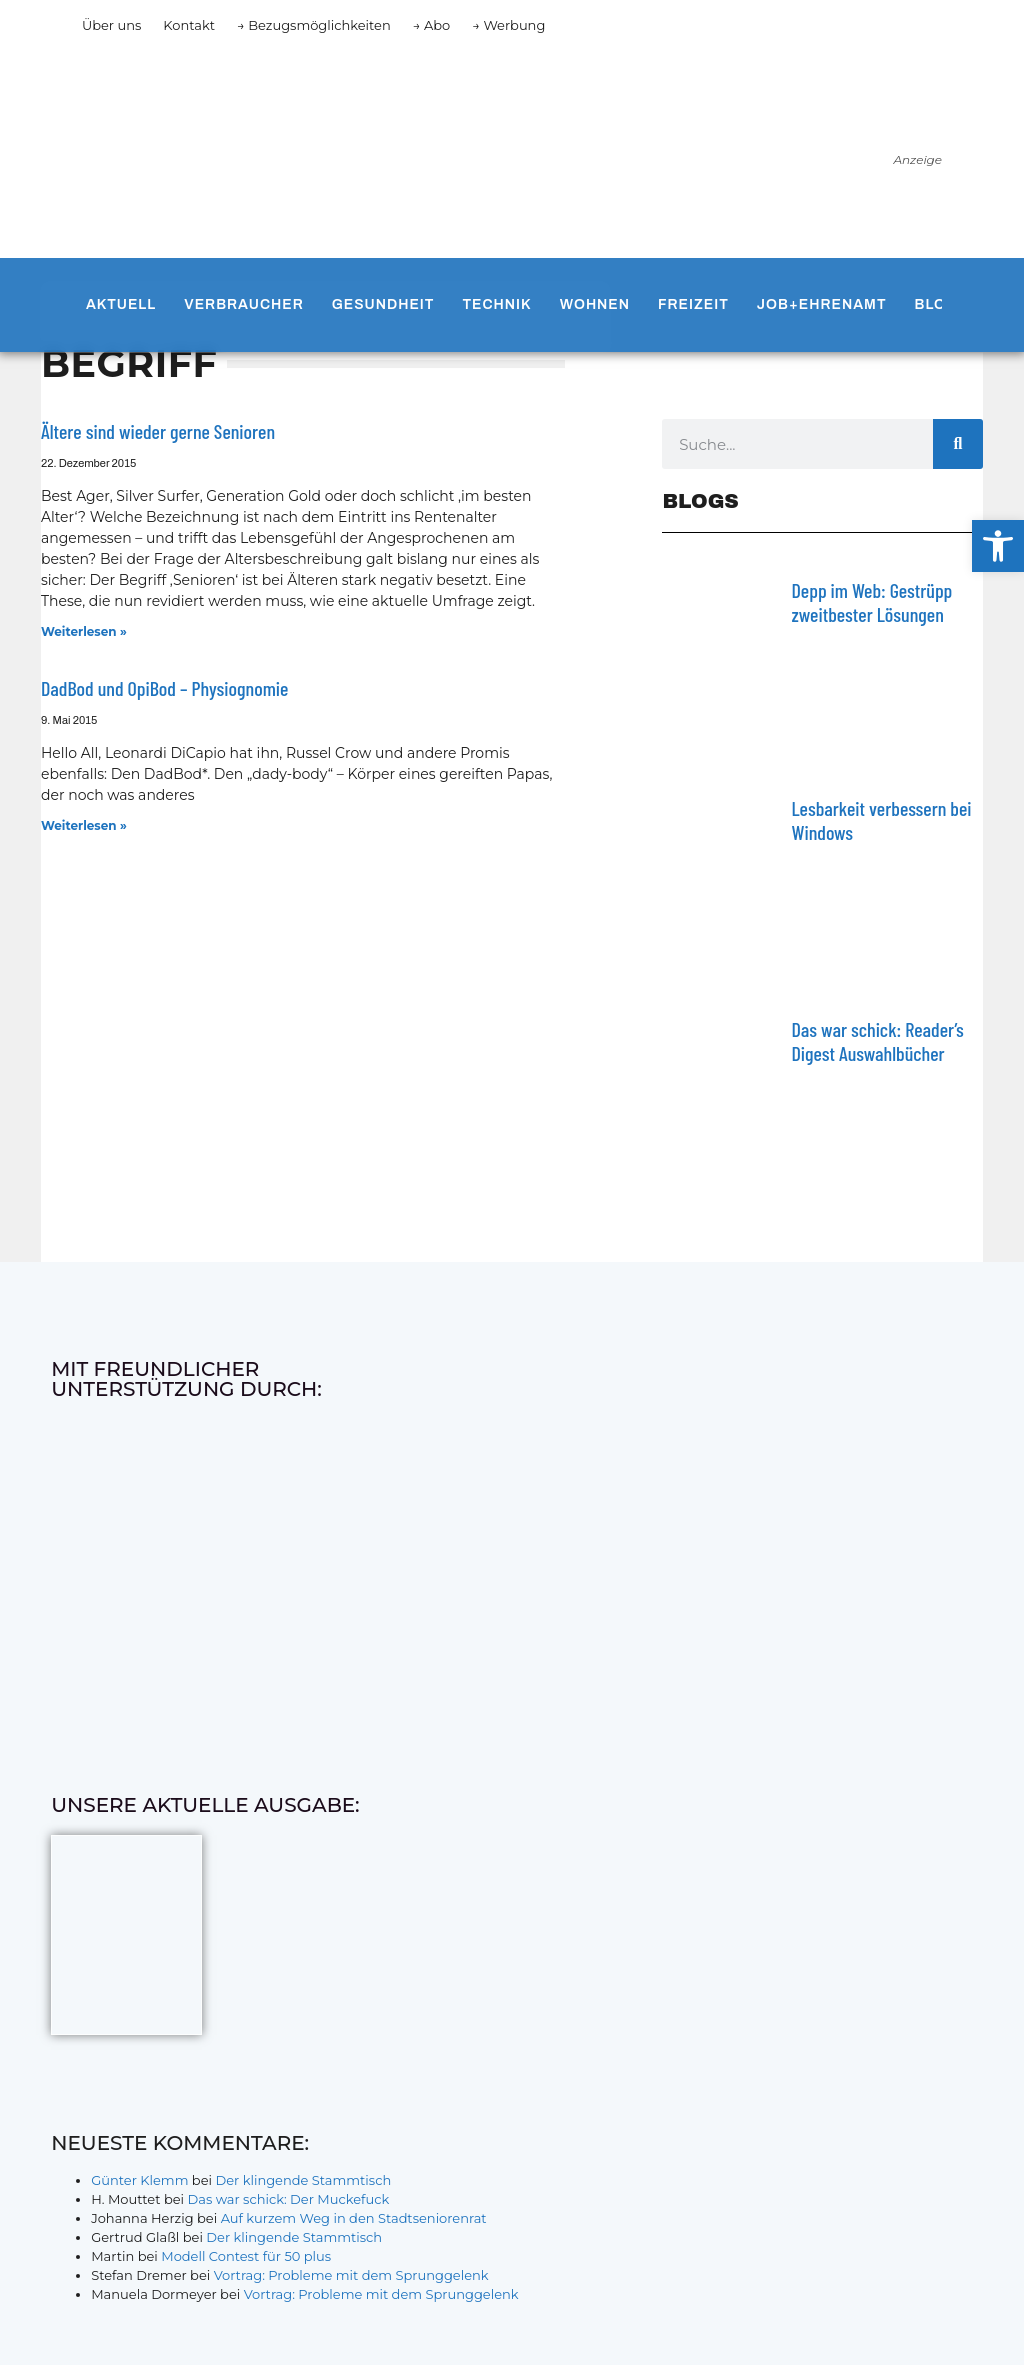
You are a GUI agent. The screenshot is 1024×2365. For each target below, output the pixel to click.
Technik (496, 304)
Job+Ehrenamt (822, 304)
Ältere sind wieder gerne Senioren (158, 431)
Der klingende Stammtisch (303, 2180)
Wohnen (595, 304)
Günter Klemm (139, 2180)
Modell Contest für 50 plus (246, 2256)
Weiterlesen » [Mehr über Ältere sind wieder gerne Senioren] (84, 631)
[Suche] (958, 444)
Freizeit (693, 304)
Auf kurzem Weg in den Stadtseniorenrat (354, 2218)
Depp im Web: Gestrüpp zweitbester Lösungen (871, 602)
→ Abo (432, 25)
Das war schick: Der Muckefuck (288, 2199)
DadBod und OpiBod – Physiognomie (164, 688)
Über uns (111, 25)
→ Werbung (508, 25)
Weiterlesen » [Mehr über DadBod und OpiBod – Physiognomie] (84, 825)
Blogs (942, 304)
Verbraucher (243, 304)
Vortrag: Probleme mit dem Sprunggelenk (351, 2275)
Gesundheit (383, 304)
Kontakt (189, 25)
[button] (998, 546)
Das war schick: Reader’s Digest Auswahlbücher (877, 1041)
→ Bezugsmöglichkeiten (314, 25)
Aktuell (121, 304)
